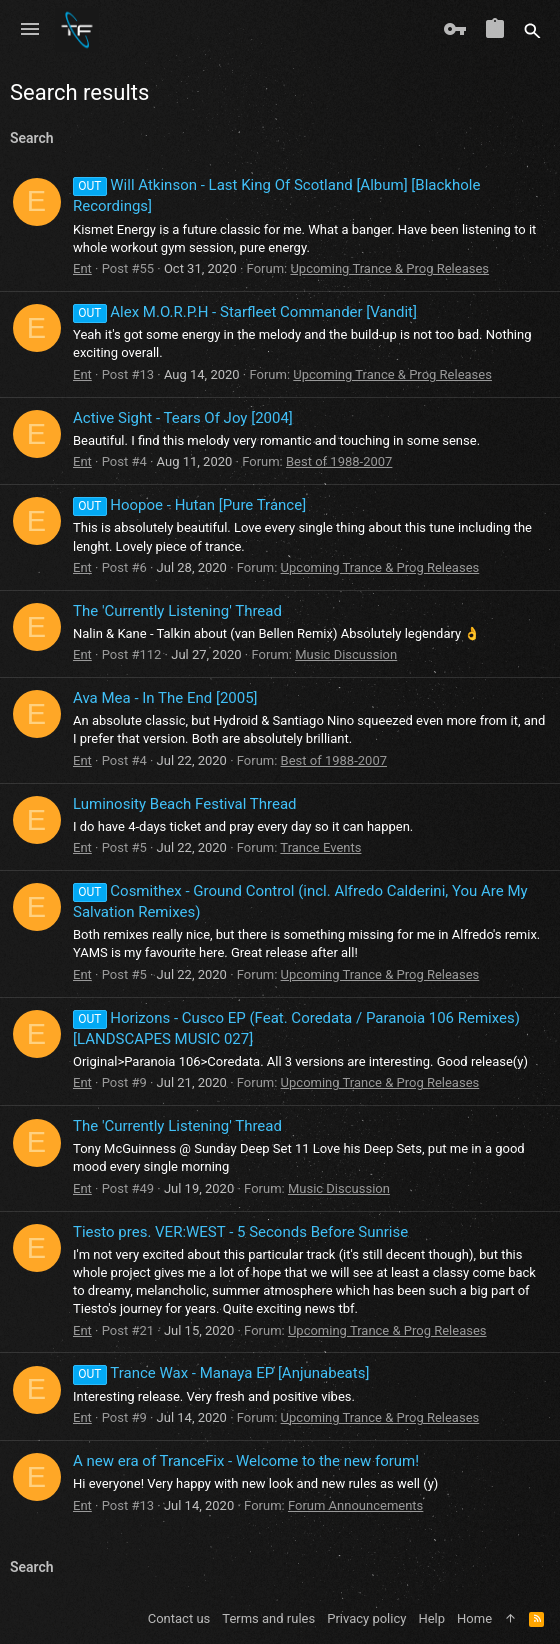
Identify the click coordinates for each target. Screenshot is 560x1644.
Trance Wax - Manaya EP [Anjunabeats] (221, 1373)
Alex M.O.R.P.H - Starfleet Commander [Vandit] (245, 312)
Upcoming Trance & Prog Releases (389, 268)
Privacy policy (366, 1618)
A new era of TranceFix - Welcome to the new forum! (246, 1461)
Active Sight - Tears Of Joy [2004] (183, 418)
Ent (82, 268)
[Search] (532, 30)
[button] (30, 30)
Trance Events (320, 847)
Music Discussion (346, 654)
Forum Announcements (355, 1505)
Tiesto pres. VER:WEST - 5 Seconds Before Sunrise (240, 1232)
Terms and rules (268, 1618)
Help (431, 1618)
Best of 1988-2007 (339, 461)
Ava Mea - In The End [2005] (165, 698)
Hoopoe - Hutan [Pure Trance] (189, 505)
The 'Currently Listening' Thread (177, 611)
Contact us (179, 1618)
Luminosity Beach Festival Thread (185, 804)
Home (474, 1618)
